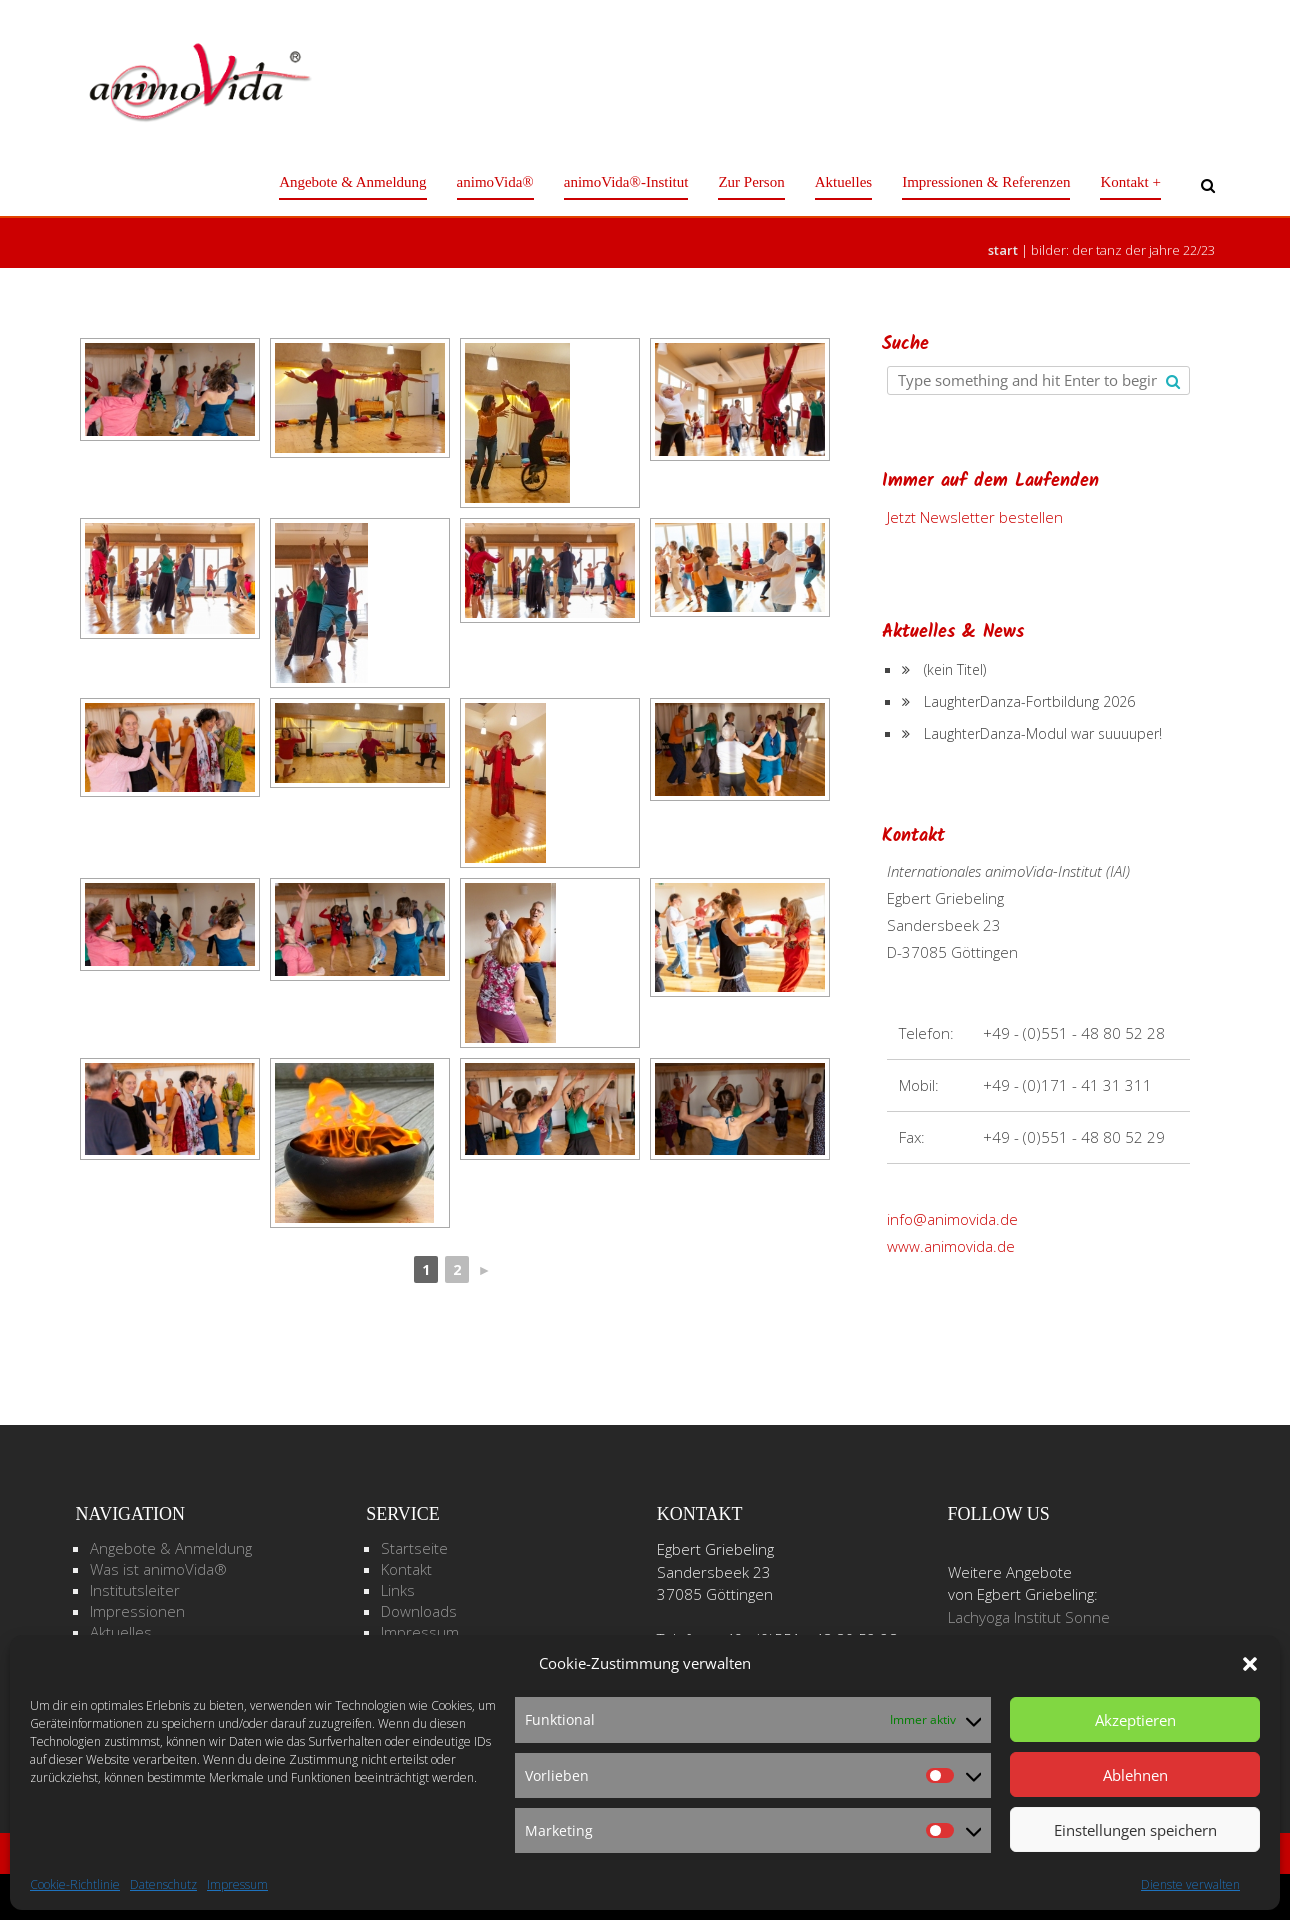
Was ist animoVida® (158, 1569)
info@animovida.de (952, 1219)
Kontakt (406, 1569)
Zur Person (751, 182)
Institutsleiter (135, 1590)
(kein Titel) (955, 669)
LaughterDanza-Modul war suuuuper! (1043, 733)
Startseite (414, 1548)
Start (1003, 250)
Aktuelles (844, 182)
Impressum (237, 1884)
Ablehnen (1135, 1775)
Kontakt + (1130, 182)
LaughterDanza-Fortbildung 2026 (1029, 701)
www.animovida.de (951, 1246)
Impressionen (137, 1611)
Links (398, 1590)
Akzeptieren (1135, 1720)
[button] (1250, 1664)
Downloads (419, 1611)
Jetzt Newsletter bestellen (975, 517)
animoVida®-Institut (626, 182)
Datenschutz (163, 1884)
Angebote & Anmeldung (352, 182)
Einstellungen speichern (1135, 1830)
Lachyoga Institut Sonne (1029, 1617)
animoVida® (495, 182)
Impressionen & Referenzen (986, 182)
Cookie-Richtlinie (75, 1884)
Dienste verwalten (1190, 1884)
